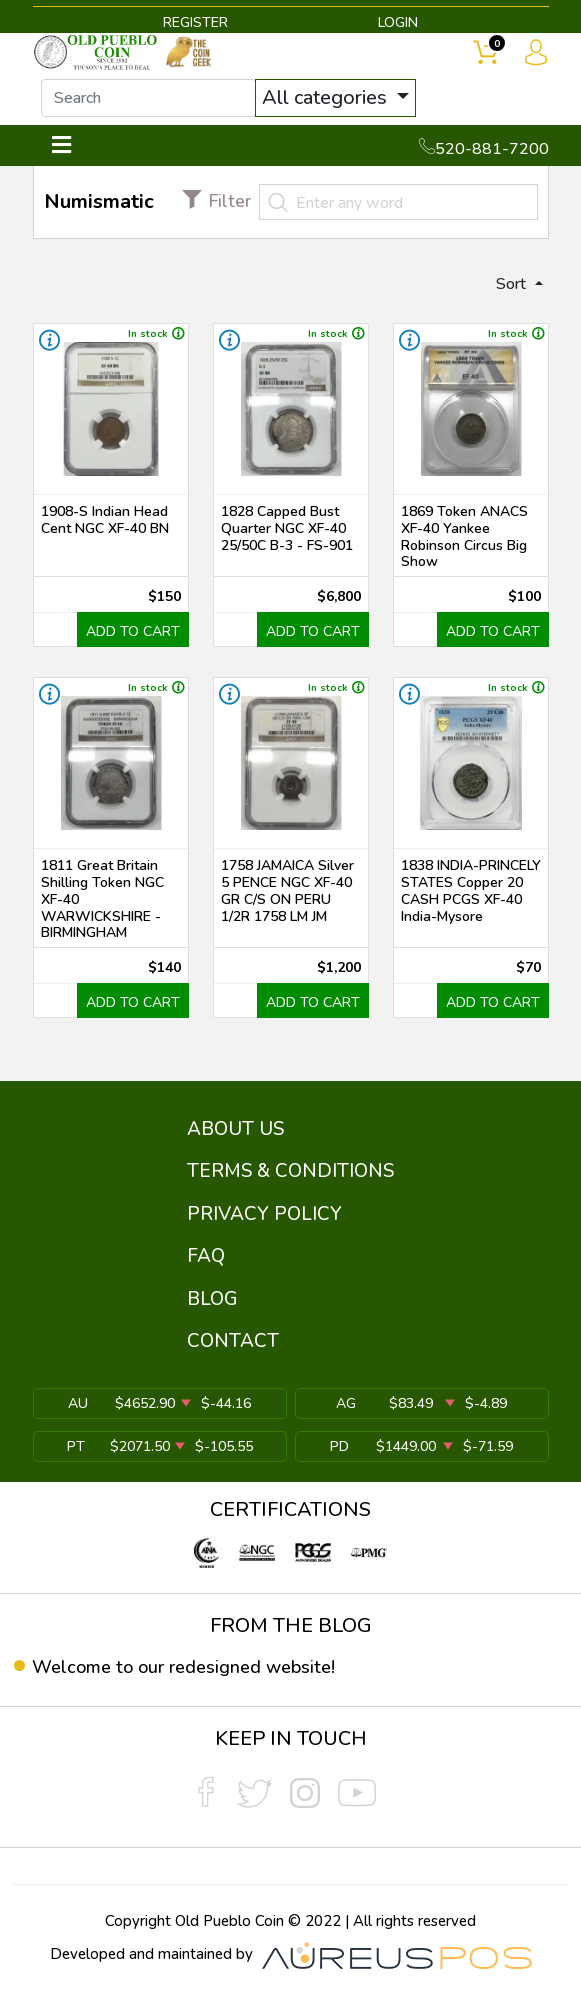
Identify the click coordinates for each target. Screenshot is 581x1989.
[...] (148, 98)
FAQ (206, 1256)
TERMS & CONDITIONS (290, 1171)
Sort (513, 284)
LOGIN (398, 22)
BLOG (212, 1299)
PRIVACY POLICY (264, 1214)
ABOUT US (235, 1129)
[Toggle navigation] (61, 145)
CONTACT (233, 1341)
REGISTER (195, 22)
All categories (327, 97)
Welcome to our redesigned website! (183, 1667)
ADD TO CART (133, 631)
